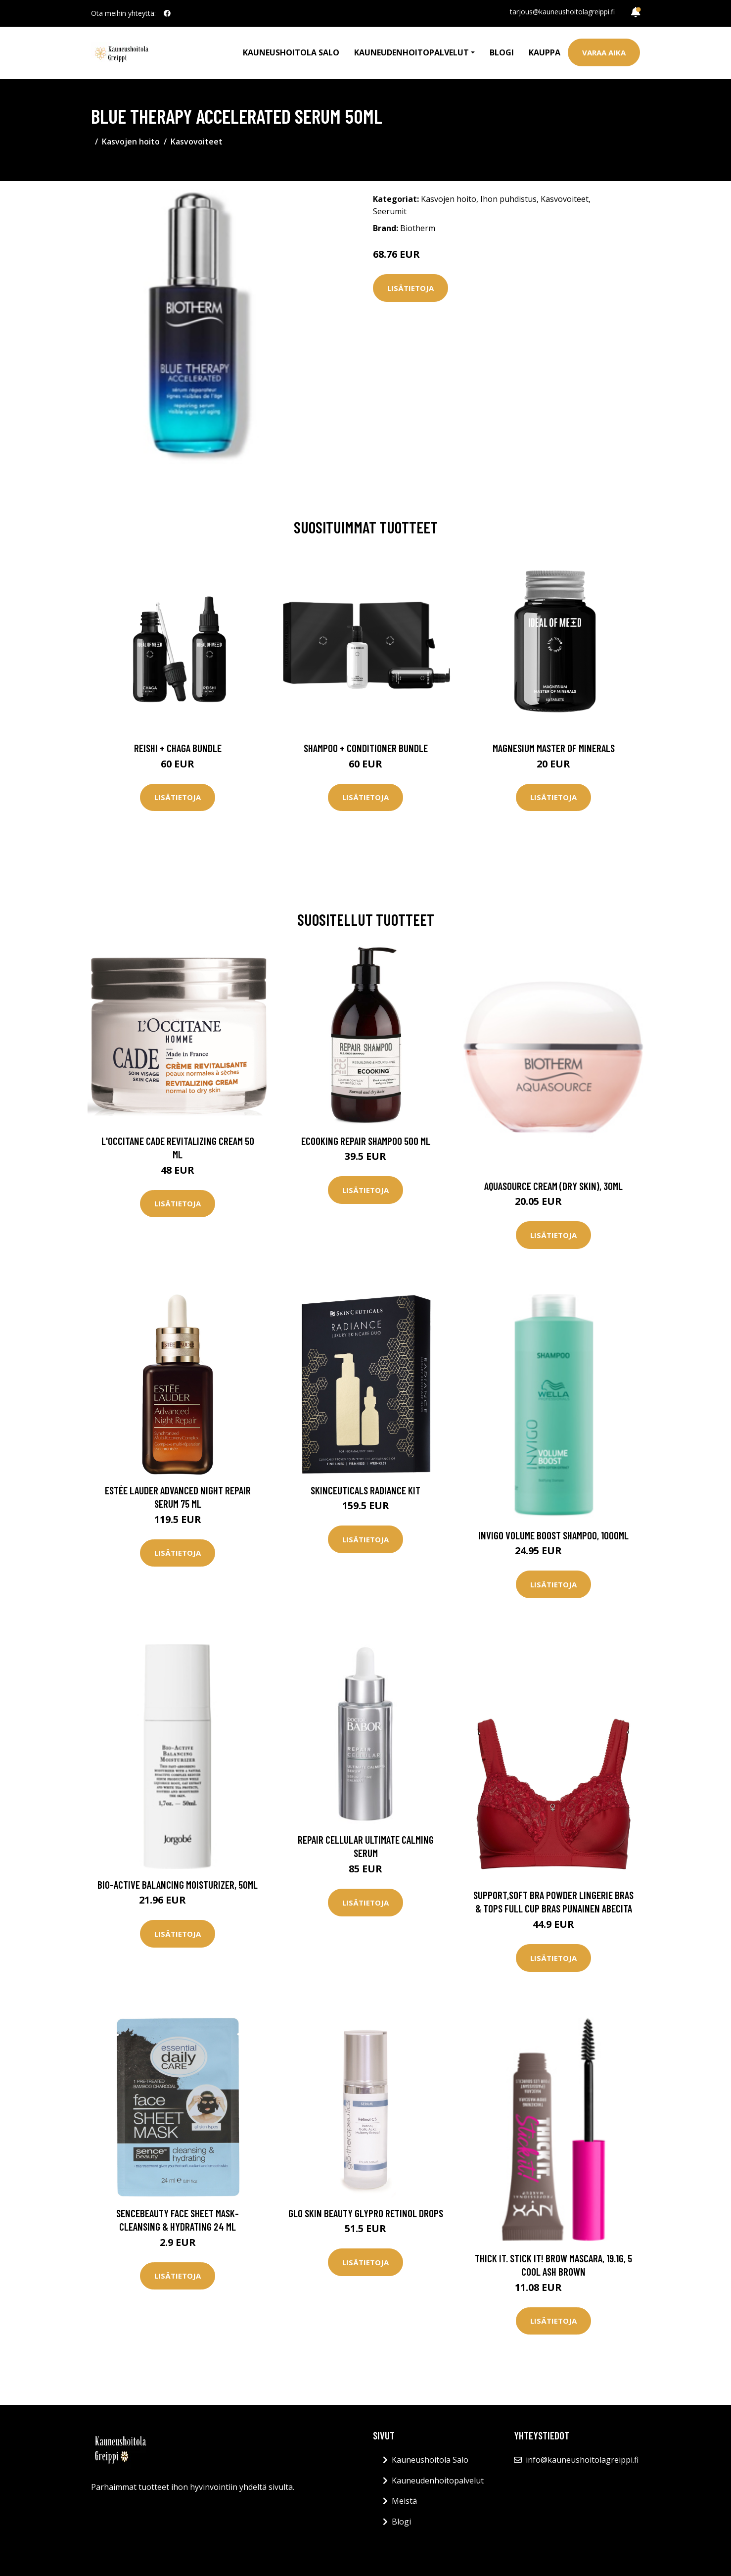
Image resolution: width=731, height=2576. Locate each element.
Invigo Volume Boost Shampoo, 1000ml (553, 1535)
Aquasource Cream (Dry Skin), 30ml (553, 1186)
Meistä (404, 2500)
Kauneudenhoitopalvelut (438, 2480)
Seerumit (390, 211)
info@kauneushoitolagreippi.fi (582, 2459)
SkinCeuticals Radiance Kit (365, 1490)
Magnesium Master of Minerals (554, 748)
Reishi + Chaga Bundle (178, 748)
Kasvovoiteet (197, 141)
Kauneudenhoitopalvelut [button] (411, 52)
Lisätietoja (410, 288)
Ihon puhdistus (508, 198)
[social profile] (167, 13)
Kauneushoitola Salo (291, 52)
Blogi (502, 52)
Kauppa (544, 52)
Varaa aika (604, 52)
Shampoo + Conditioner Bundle (366, 748)
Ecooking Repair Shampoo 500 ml (365, 1141)
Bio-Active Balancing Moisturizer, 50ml (177, 1884)
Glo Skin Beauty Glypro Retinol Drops (365, 2213)
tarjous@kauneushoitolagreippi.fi (562, 11)
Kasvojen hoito (131, 141)
